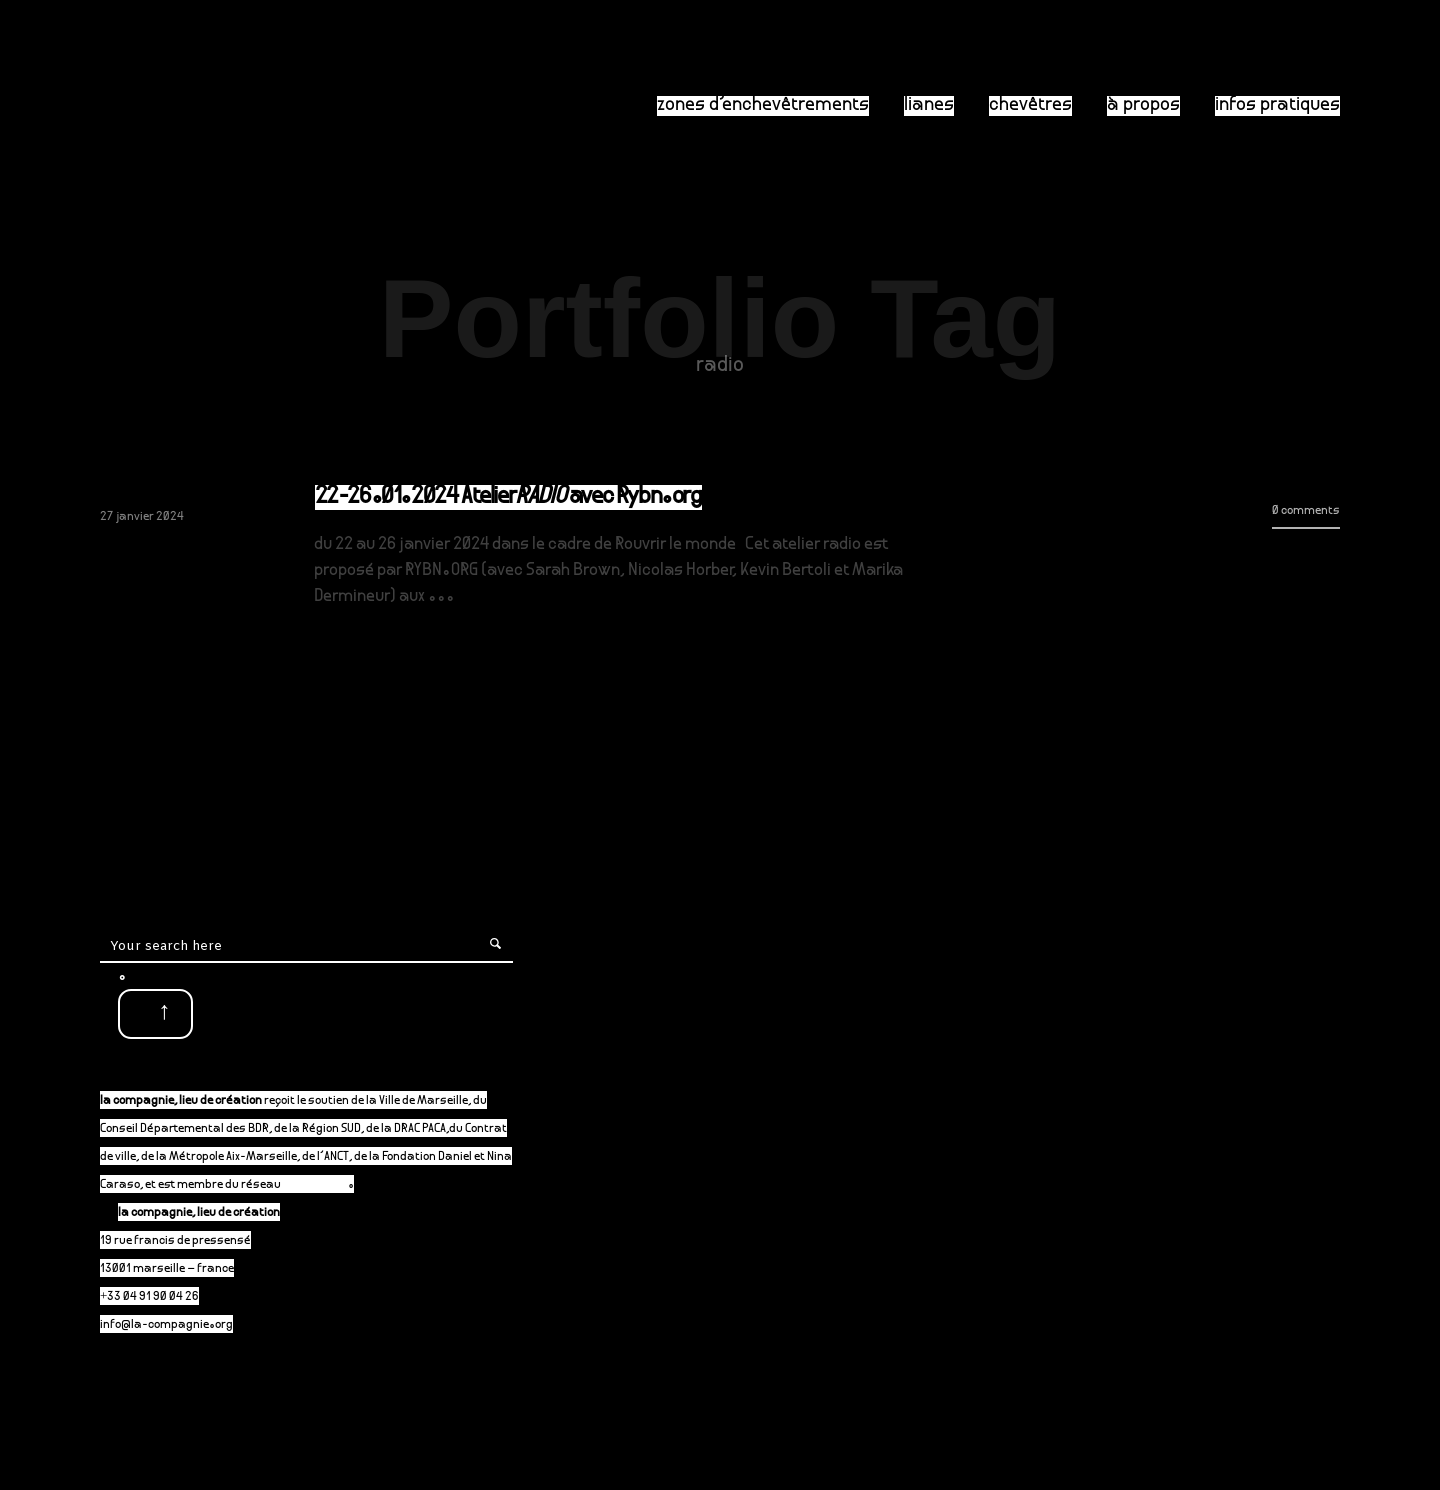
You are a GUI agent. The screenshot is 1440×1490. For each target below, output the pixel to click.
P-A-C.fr (324, 1185)
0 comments (1306, 511)
